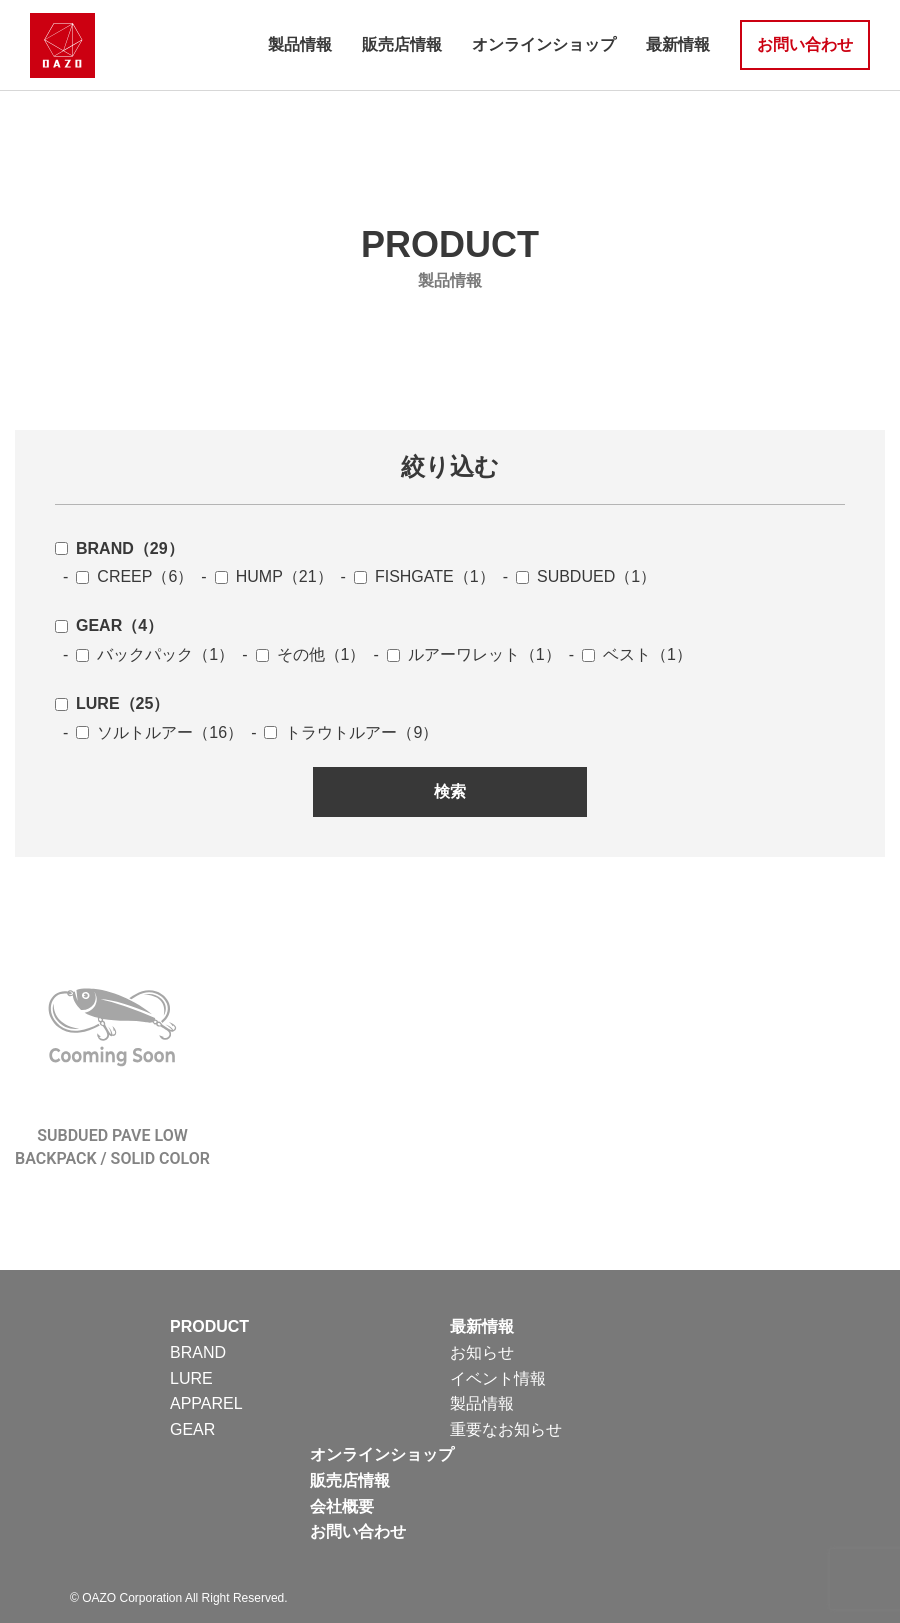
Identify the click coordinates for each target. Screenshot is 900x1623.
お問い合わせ (805, 44)
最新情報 (678, 44)
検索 (450, 791)
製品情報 (300, 44)
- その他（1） (299, 654)
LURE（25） (112, 703)
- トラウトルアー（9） (340, 732)
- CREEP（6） (124, 576)
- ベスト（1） (626, 654)
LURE (191, 1378)
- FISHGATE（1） (414, 576)
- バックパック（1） (144, 654)
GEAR (192, 1429)
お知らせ (482, 1352)
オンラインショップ (544, 44)
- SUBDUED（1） (575, 576)
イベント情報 (498, 1378)
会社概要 (342, 1506)
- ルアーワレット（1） (462, 654)
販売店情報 (402, 44)
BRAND (198, 1352)
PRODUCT (209, 1326)
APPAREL (206, 1403)
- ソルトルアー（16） (149, 732)
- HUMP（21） (262, 576)
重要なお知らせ (506, 1429)
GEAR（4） (109, 625)
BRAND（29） (119, 548)
